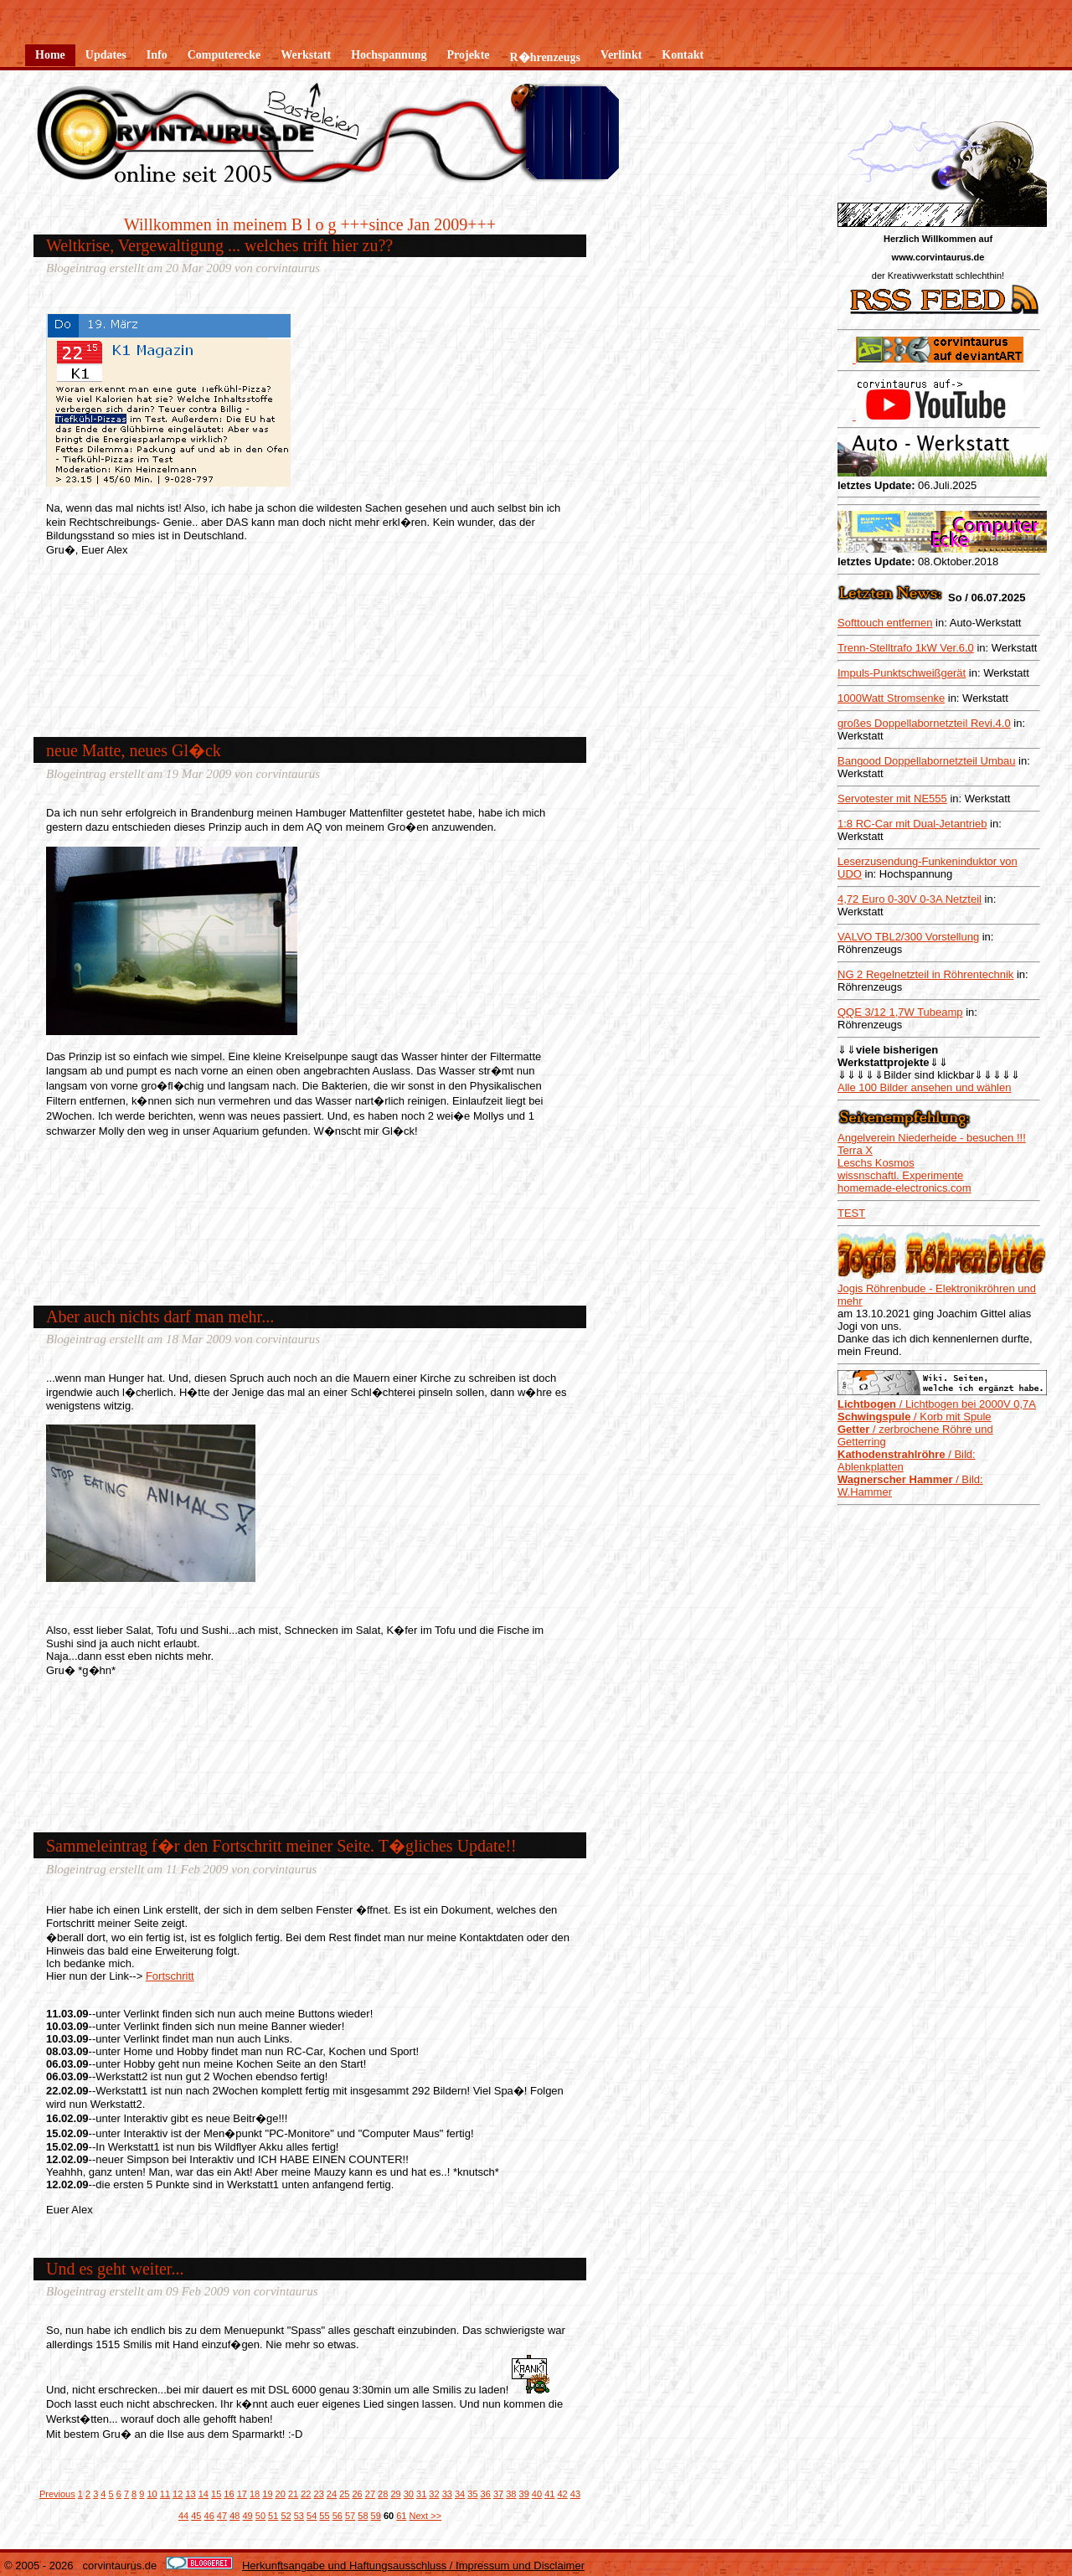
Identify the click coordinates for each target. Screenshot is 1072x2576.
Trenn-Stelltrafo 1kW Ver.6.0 (906, 647)
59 (376, 2516)
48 (234, 2516)
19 (267, 2494)
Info (157, 55)
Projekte (467, 55)
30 (409, 2494)
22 (306, 2494)
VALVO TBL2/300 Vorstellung (908, 936)
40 (537, 2494)
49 (247, 2516)
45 (196, 2516)
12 (178, 2494)
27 (370, 2494)
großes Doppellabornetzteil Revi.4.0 (924, 723)
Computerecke (224, 55)
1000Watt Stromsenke (891, 698)
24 (332, 2494)
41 (549, 2494)
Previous (57, 2494)
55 (324, 2516)
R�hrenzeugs (545, 57)
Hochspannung (388, 55)
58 (363, 2516)
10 (152, 2494)
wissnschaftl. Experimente (900, 1175)
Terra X (855, 1150)
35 (472, 2494)
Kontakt (683, 55)
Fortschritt (170, 1976)
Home (50, 55)
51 (273, 2516)
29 (395, 2494)
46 (209, 2516)
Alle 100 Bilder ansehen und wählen (924, 1087)
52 (286, 2516)
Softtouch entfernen (885, 622)
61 (401, 2516)
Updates (105, 55)
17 (242, 2494)
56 (337, 2516)
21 (293, 2494)
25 (344, 2494)
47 (222, 2516)
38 (511, 2494)
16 (229, 2494)
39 (524, 2494)
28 (383, 2494)
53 (299, 2516)
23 (319, 2494)
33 (447, 2494)
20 (281, 2494)
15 (216, 2494)
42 (562, 2494)
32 (434, 2494)
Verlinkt (621, 55)
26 (357, 2494)
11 (165, 2494)
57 (350, 2516)
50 (260, 2516)
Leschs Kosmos (876, 1163)
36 (486, 2494)
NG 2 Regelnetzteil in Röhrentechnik (925, 974)
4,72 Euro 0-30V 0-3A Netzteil (910, 899)
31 (421, 2494)
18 (255, 2494)
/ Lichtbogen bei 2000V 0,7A (937, 1404)
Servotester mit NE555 (892, 798)
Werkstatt (306, 55)
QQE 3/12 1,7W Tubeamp (900, 1012)
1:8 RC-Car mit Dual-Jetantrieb (912, 823)
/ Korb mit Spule (915, 1416)
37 (498, 2494)
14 (203, 2494)
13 (190, 2494)
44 (183, 2516)
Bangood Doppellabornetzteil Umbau (926, 761)
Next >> (426, 2516)
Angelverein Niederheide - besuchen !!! (932, 1137)
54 (312, 2516)
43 (575, 2494)
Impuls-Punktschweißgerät (902, 673)
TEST (851, 1213)
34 (460, 2494)
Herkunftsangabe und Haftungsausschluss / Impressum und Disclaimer (413, 2565)
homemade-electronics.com (905, 1188)
